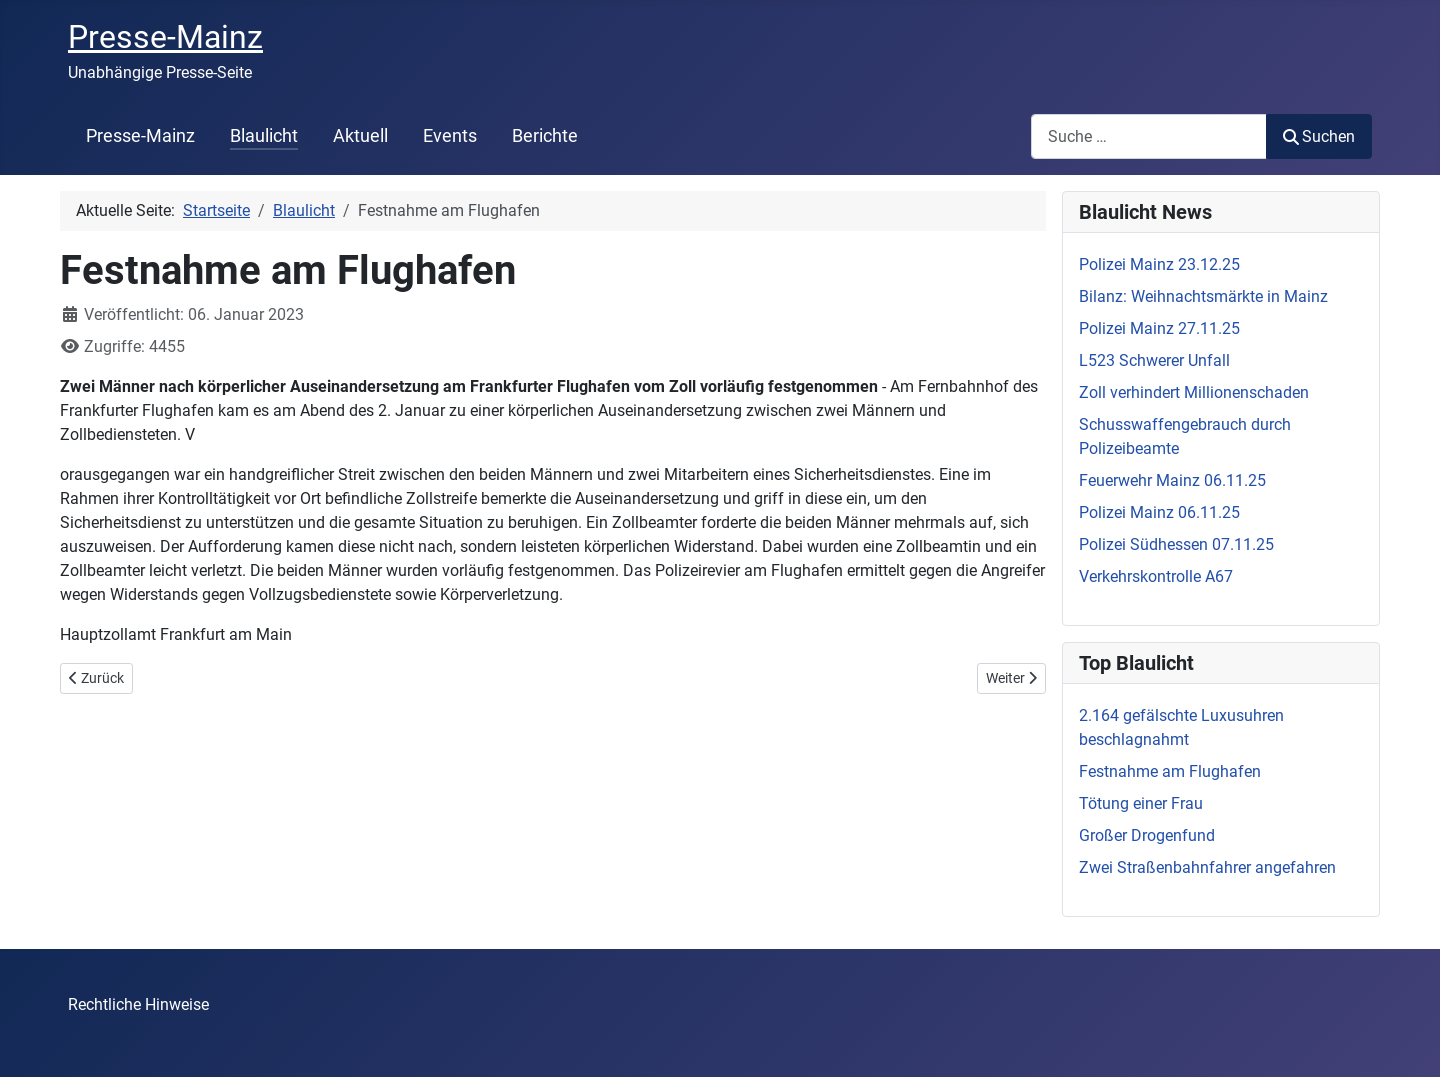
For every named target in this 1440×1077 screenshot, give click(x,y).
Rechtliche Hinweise (138, 1004)
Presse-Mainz (140, 136)
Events (450, 136)
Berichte (545, 136)
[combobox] (1149, 136)
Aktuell (360, 136)
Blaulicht (264, 136)
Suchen (1319, 136)
